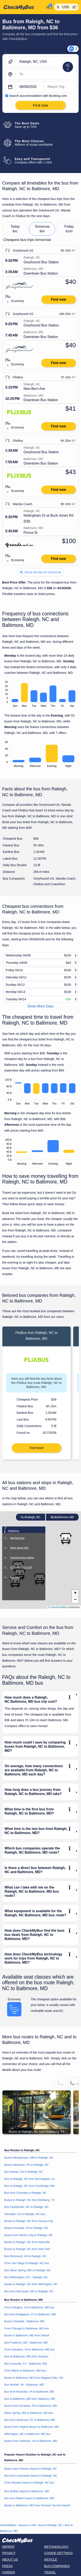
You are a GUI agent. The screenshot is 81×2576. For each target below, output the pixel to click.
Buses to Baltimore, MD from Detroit (26, 2335)
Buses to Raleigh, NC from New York (27, 2249)
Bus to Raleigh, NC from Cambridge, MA (29, 2185)
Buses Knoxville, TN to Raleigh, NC (26, 2228)
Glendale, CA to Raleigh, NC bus (24, 2214)
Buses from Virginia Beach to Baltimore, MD (31, 2426)
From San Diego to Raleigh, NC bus (26, 2263)
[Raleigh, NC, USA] (46, 62)
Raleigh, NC (30, 1517)
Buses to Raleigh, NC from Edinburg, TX (29, 2200)
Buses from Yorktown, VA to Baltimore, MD (30, 2441)
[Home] (22, 7)
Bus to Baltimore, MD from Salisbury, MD (29, 2398)
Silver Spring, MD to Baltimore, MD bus (28, 2412)
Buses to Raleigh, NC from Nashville (27, 2242)
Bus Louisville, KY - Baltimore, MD (25, 2363)
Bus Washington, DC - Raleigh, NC (26, 2277)
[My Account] (48, 6)
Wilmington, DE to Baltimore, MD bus (27, 2434)
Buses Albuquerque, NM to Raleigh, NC (29, 2157)
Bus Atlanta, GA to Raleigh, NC (23, 2171)
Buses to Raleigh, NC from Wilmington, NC (31, 2284)
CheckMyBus (8, 2525)
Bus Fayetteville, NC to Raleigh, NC (26, 2206)
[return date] (60, 87)
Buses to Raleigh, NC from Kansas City (28, 2221)
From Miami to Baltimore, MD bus (25, 2370)
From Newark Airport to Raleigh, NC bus (29, 2482)
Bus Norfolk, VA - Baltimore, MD (24, 2384)
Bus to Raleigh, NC (50, 2525)
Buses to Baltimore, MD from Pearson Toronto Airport (37, 2505)
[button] (65, 1538)
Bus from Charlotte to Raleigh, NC (25, 2192)
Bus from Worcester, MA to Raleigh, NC (28, 2291)
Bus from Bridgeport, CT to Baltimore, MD (30, 2314)
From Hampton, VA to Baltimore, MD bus (29, 2349)
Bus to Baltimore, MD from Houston (26, 2356)
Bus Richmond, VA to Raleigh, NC (25, 2256)
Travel (50, 2572)
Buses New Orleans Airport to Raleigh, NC (30, 2468)
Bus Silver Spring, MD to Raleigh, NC (27, 2270)
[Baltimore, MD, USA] (46, 74)
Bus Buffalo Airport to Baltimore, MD (26, 2491)
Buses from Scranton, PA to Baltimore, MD (30, 2405)
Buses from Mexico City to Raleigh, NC (28, 2235)
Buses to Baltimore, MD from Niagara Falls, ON (33, 2377)
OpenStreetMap (59, 1607)
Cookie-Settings (58, 2553)
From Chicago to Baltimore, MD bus (26, 2328)
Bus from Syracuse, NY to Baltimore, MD (29, 2419)
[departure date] (30, 87)
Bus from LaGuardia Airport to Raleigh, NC (30, 2475)
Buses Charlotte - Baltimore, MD (24, 2321)
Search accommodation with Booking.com (38, 95)
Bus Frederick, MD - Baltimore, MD (26, 2342)
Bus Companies (57, 2566)
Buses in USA (27, 2525)
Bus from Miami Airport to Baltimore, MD (29, 2498)
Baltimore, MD (62, 1517)
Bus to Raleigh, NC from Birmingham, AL (29, 2178)
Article (50, 2559)
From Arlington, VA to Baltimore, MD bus (29, 2307)
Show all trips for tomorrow (40, 572)
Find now (58, 299)
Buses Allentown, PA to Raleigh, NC (26, 2164)
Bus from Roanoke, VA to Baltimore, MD (29, 2391)
